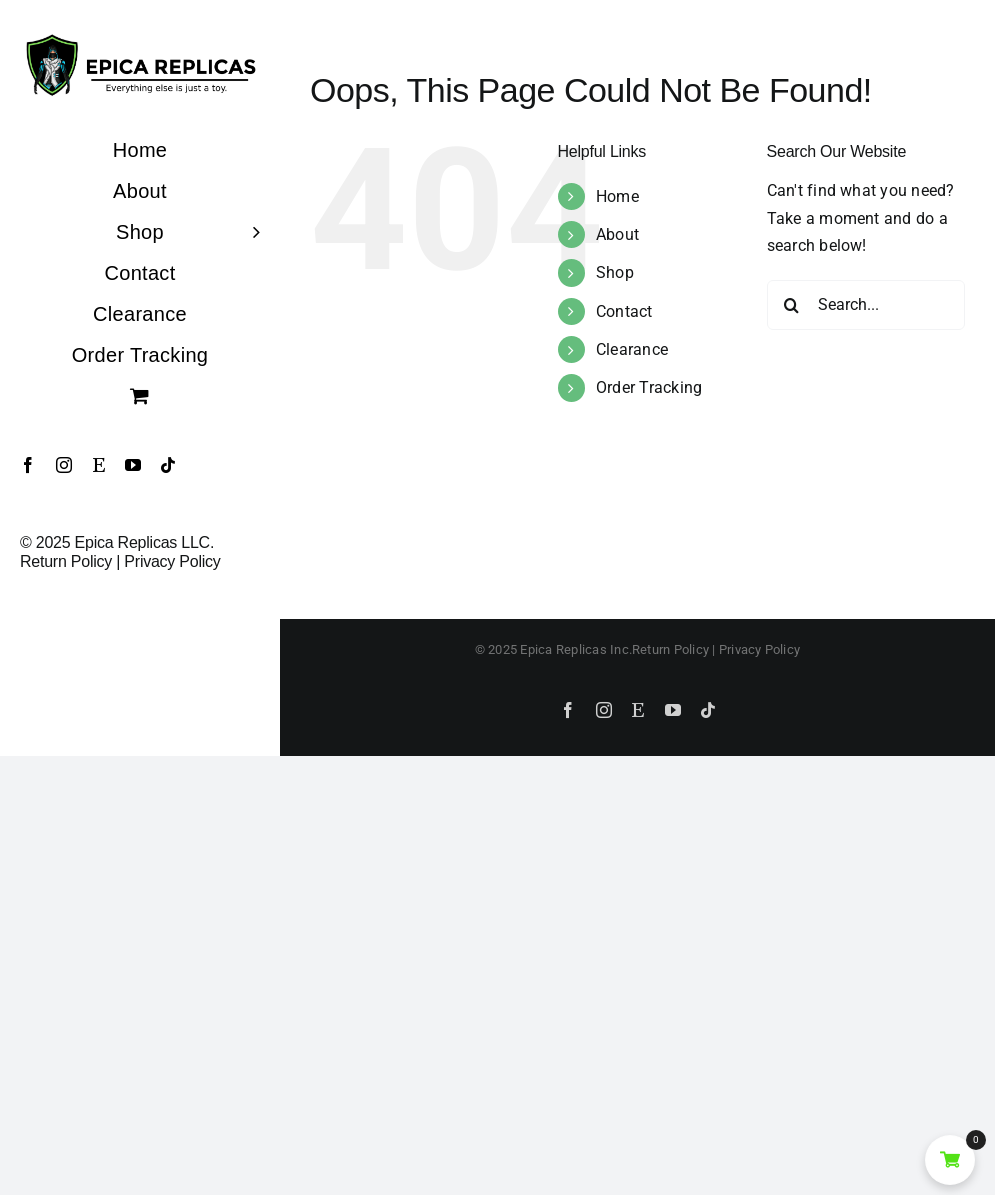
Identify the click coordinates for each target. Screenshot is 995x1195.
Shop (615, 272)
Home (617, 196)
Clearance (632, 349)
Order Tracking (649, 387)
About (617, 234)
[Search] (792, 305)
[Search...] (866, 305)
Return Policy (66, 561)
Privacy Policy (172, 561)
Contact (624, 311)
